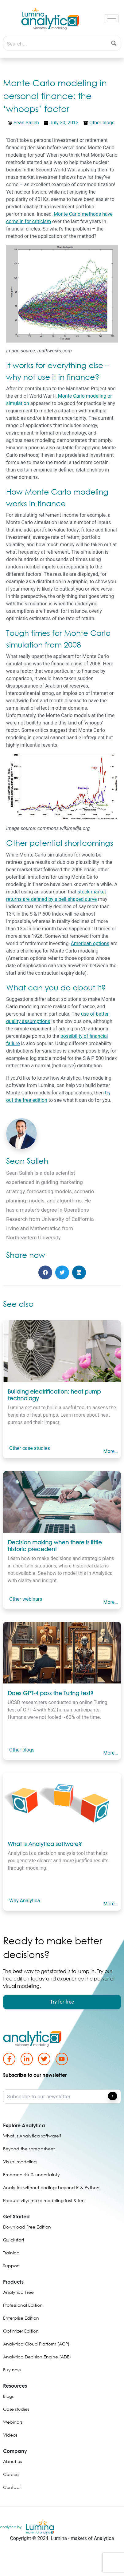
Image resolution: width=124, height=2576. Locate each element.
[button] (45, 1272)
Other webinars (25, 1599)
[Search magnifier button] (114, 43)
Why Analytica (24, 1901)
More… (110, 1451)
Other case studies (29, 1448)
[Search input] (55, 43)
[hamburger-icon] (111, 18)
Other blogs (101, 123)
